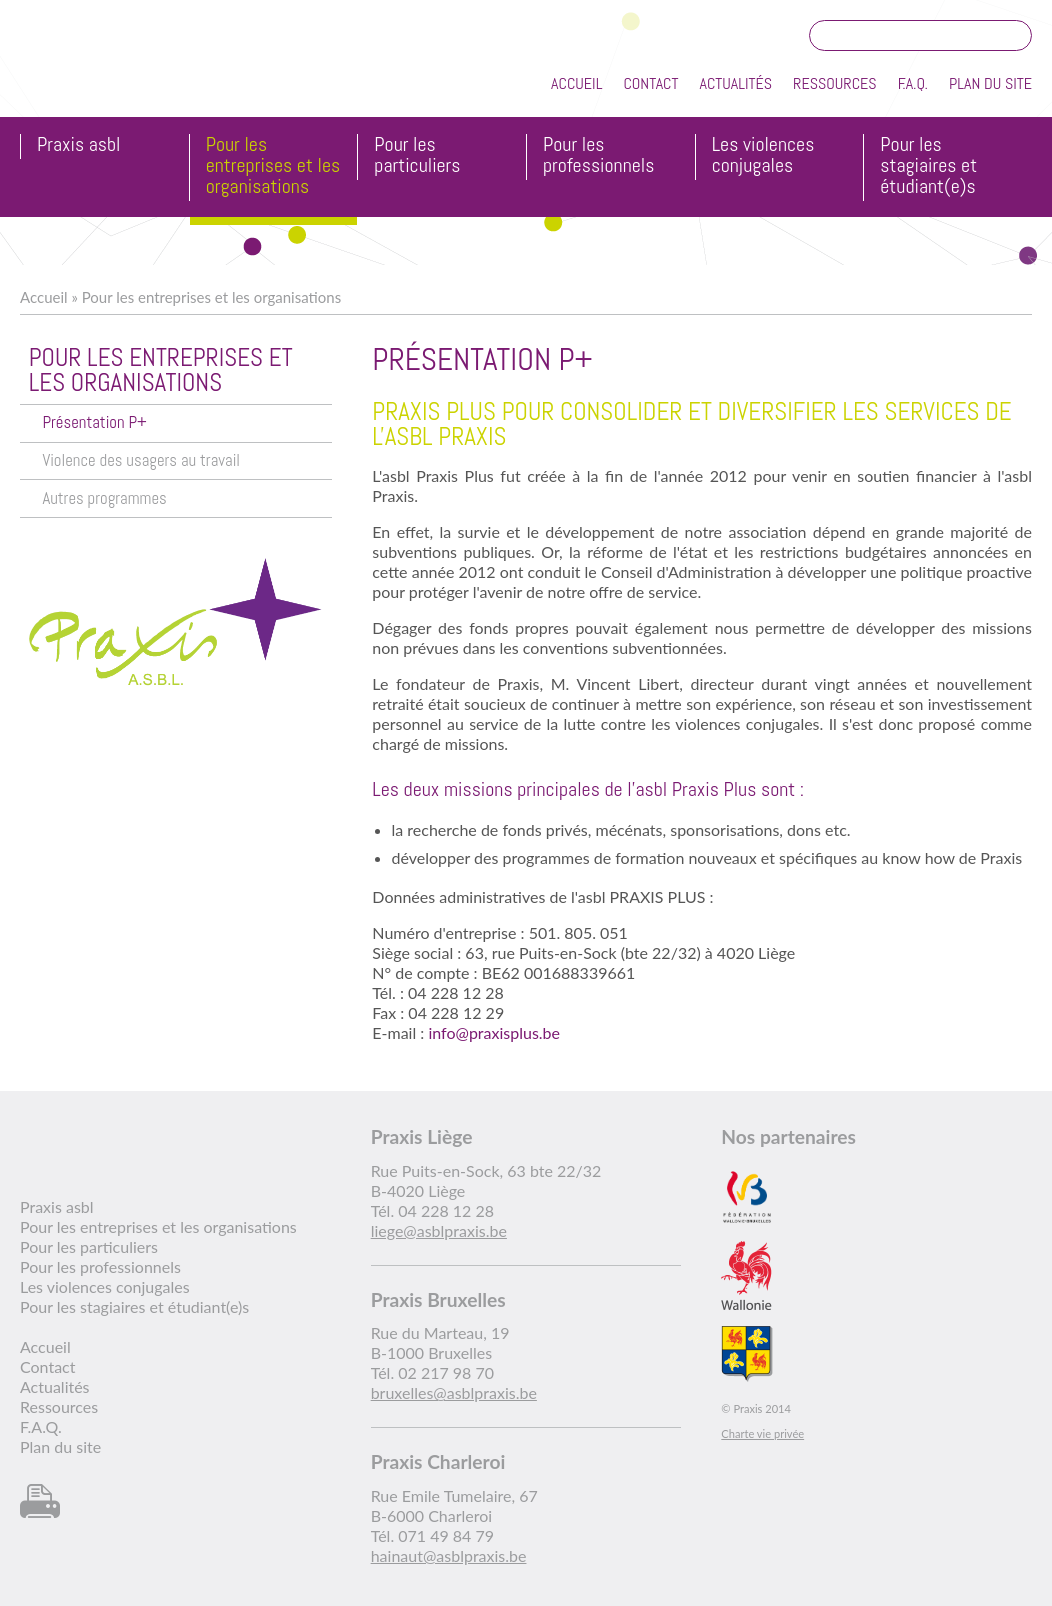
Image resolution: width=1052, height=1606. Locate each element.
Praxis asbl (78, 145)
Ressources (835, 83)
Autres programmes (104, 498)
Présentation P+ (94, 422)
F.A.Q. (913, 83)
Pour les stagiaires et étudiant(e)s (928, 166)
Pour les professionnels (598, 156)
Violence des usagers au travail (141, 460)
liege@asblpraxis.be (439, 1230)
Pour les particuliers (417, 156)
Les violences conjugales (763, 156)
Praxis (111, 68)
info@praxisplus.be (494, 1032)
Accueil (576, 83)
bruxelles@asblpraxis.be (454, 1392)
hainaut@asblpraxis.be (449, 1555)
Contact (650, 83)
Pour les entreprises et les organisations (273, 166)
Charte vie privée (762, 1433)
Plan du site (990, 83)
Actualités (735, 83)
